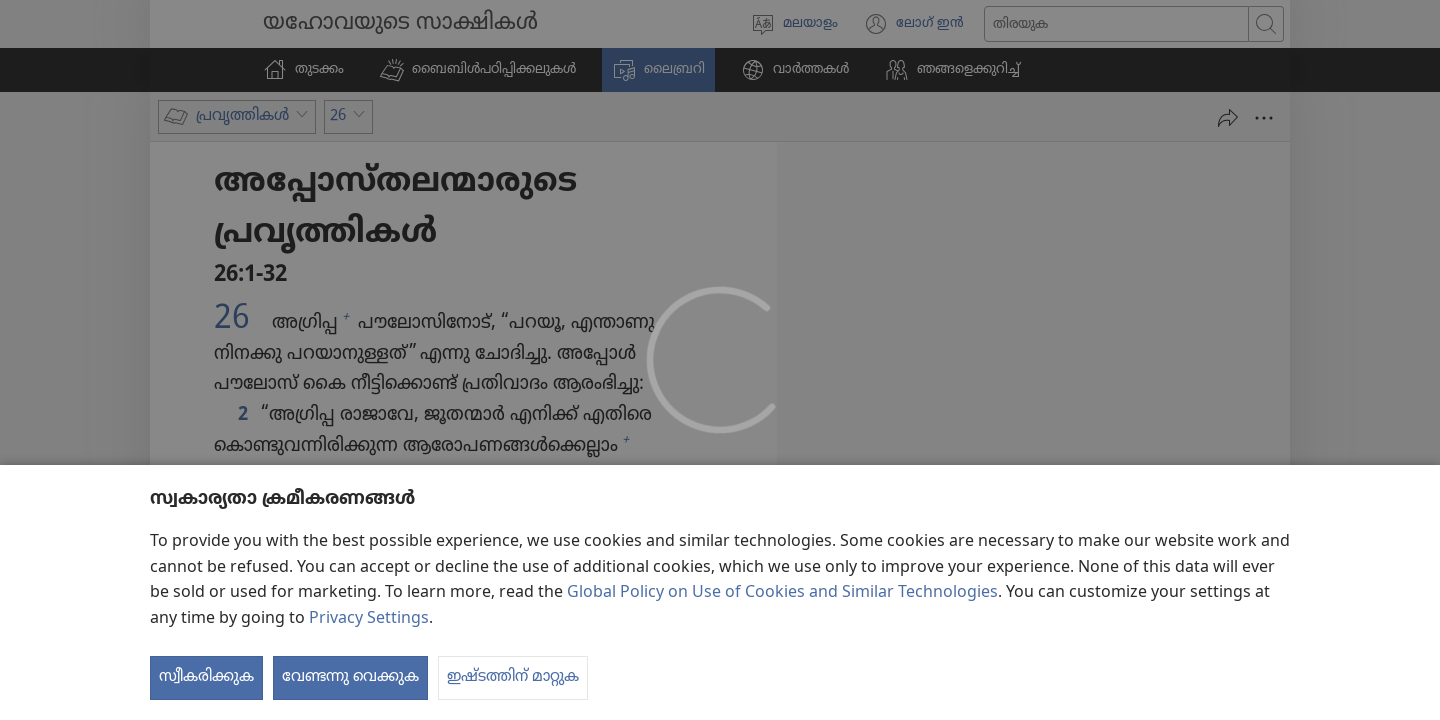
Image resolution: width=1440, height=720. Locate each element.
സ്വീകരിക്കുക (206, 677)
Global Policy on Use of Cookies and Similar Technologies (782, 593)
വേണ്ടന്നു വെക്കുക (350, 677)
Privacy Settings (369, 619)
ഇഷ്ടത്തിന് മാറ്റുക (513, 677)
